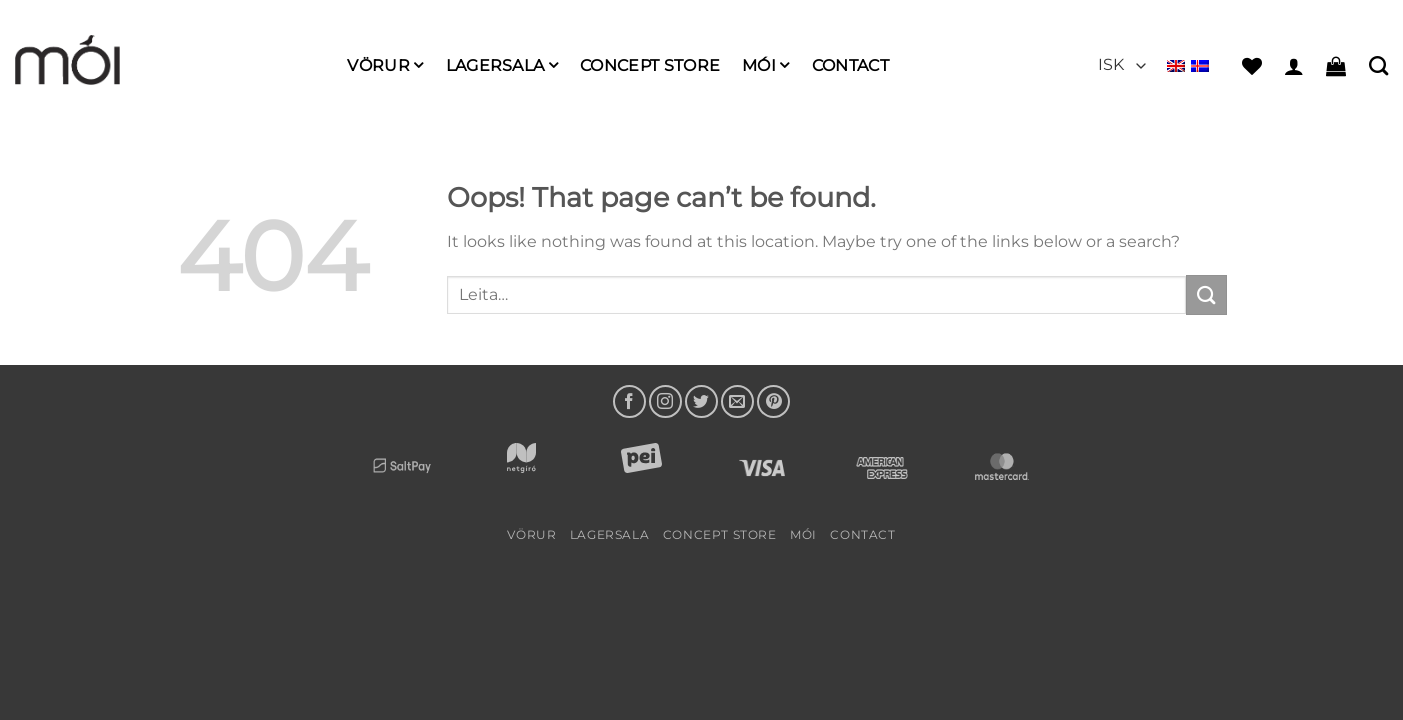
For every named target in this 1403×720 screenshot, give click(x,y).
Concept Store (650, 65)
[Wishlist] (1252, 66)
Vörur (385, 65)
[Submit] (1206, 294)
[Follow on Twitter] (701, 401)
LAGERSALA (502, 65)
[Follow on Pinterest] (773, 401)
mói (765, 65)
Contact (850, 65)
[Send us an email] (737, 401)
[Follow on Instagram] (665, 401)
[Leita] (1378, 65)
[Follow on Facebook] (629, 401)
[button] (1294, 66)
